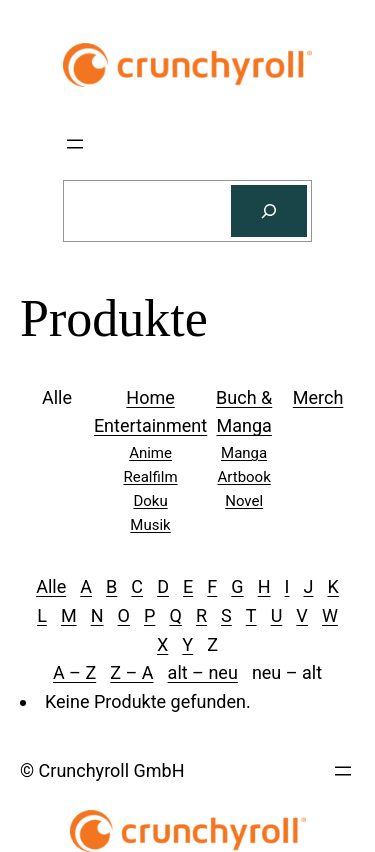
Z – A (131, 672)
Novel (244, 501)
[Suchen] (269, 211)
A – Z (74, 672)
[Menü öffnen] (75, 144)
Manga (244, 453)
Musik (150, 525)
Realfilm (150, 477)
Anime (150, 453)
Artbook (244, 477)
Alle (51, 586)
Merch (318, 397)
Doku (150, 501)
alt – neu (203, 672)
